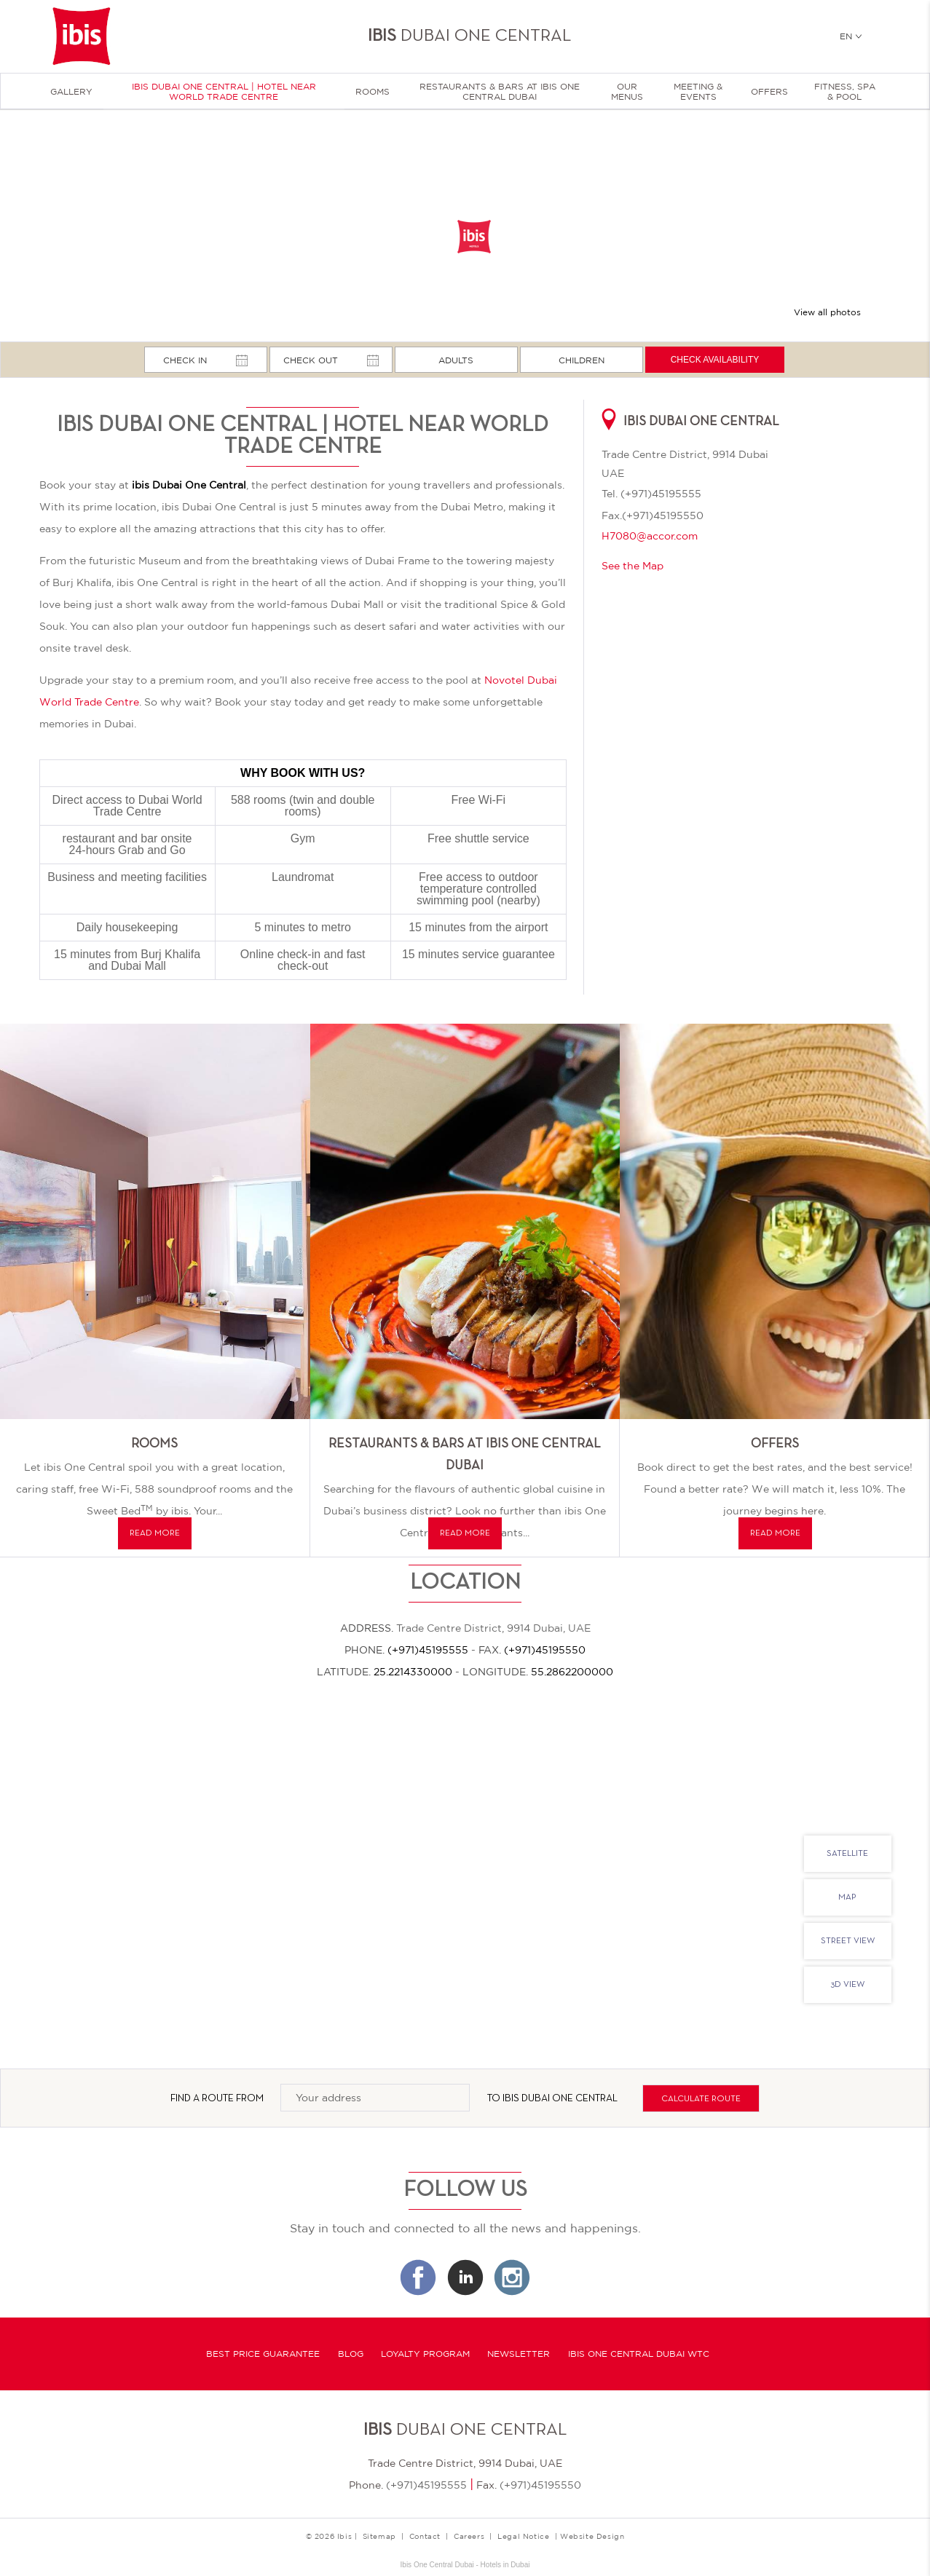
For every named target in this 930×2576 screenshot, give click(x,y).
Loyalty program (425, 2354)
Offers (769, 92)
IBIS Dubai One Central (560, 2098)
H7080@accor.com (650, 536)
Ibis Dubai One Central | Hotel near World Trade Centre (224, 92)
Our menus (627, 92)
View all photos (827, 312)
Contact (425, 2536)
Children (581, 360)
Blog (350, 2354)
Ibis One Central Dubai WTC (638, 2354)
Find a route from (217, 2098)
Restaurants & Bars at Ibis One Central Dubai (499, 92)
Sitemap (379, 2536)
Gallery (71, 92)
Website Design (592, 2536)
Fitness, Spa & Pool (844, 92)
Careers (469, 2536)
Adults (455, 360)
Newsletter (518, 2354)
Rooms (372, 92)
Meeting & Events (698, 92)
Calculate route (701, 2099)
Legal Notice (523, 2536)
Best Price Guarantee (263, 2354)
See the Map (632, 566)
